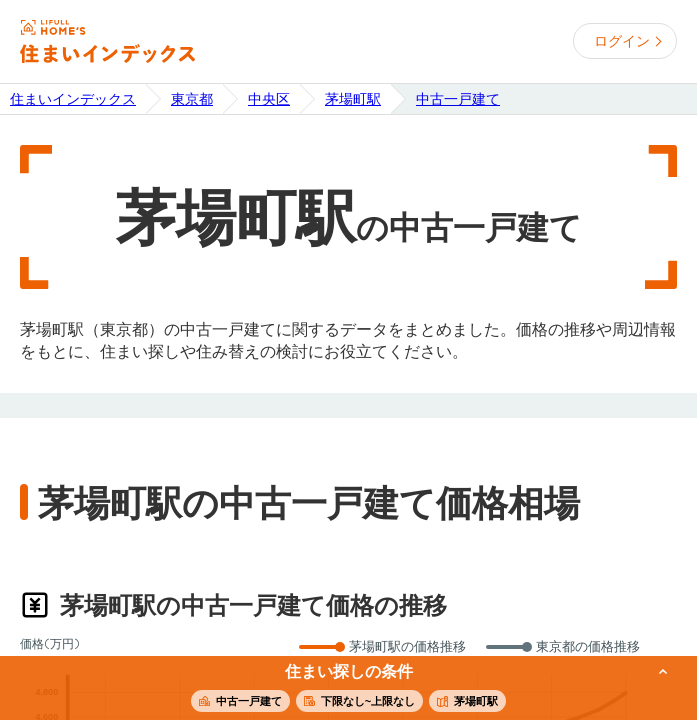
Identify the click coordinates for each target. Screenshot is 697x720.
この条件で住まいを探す (337, 689)
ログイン (622, 41)
